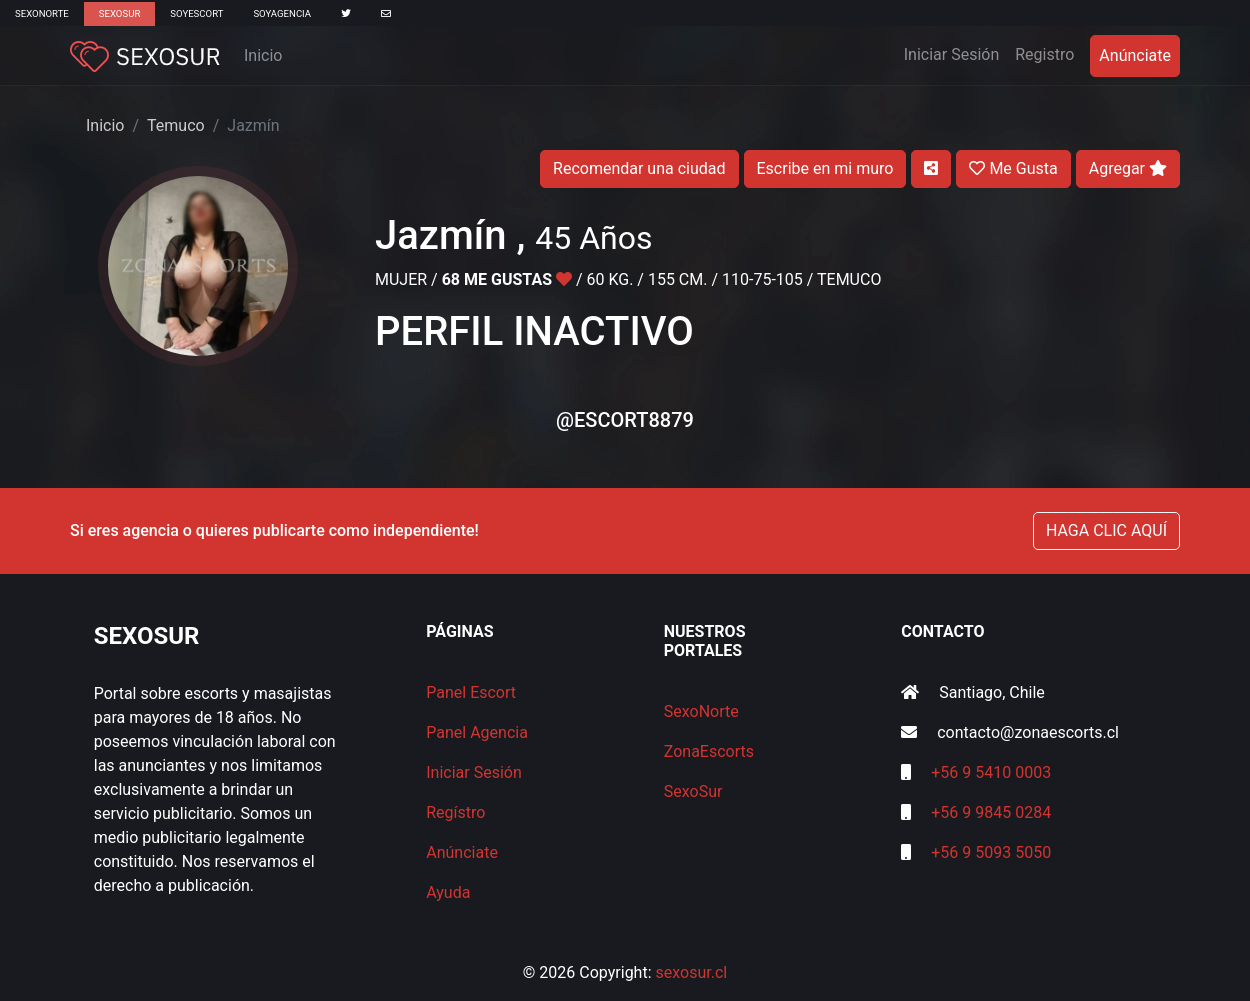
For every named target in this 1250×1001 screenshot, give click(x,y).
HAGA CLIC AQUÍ (1106, 530)
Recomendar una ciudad (639, 168)
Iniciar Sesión (956, 53)
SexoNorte (42, 13)
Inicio (263, 55)
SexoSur (119, 13)
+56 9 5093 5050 (991, 852)
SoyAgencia (282, 13)
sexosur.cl (692, 972)
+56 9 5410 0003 (991, 772)
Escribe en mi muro (825, 168)
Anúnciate (1135, 55)
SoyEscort (196, 13)
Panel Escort (471, 692)
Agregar (1128, 168)
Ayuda (448, 892)
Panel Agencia (477, 732)
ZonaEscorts (709, 751)
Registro (1044, 54)
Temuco (176, 125)
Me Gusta (1013, 168)
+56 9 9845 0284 (991, 812)
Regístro (455, 812)
